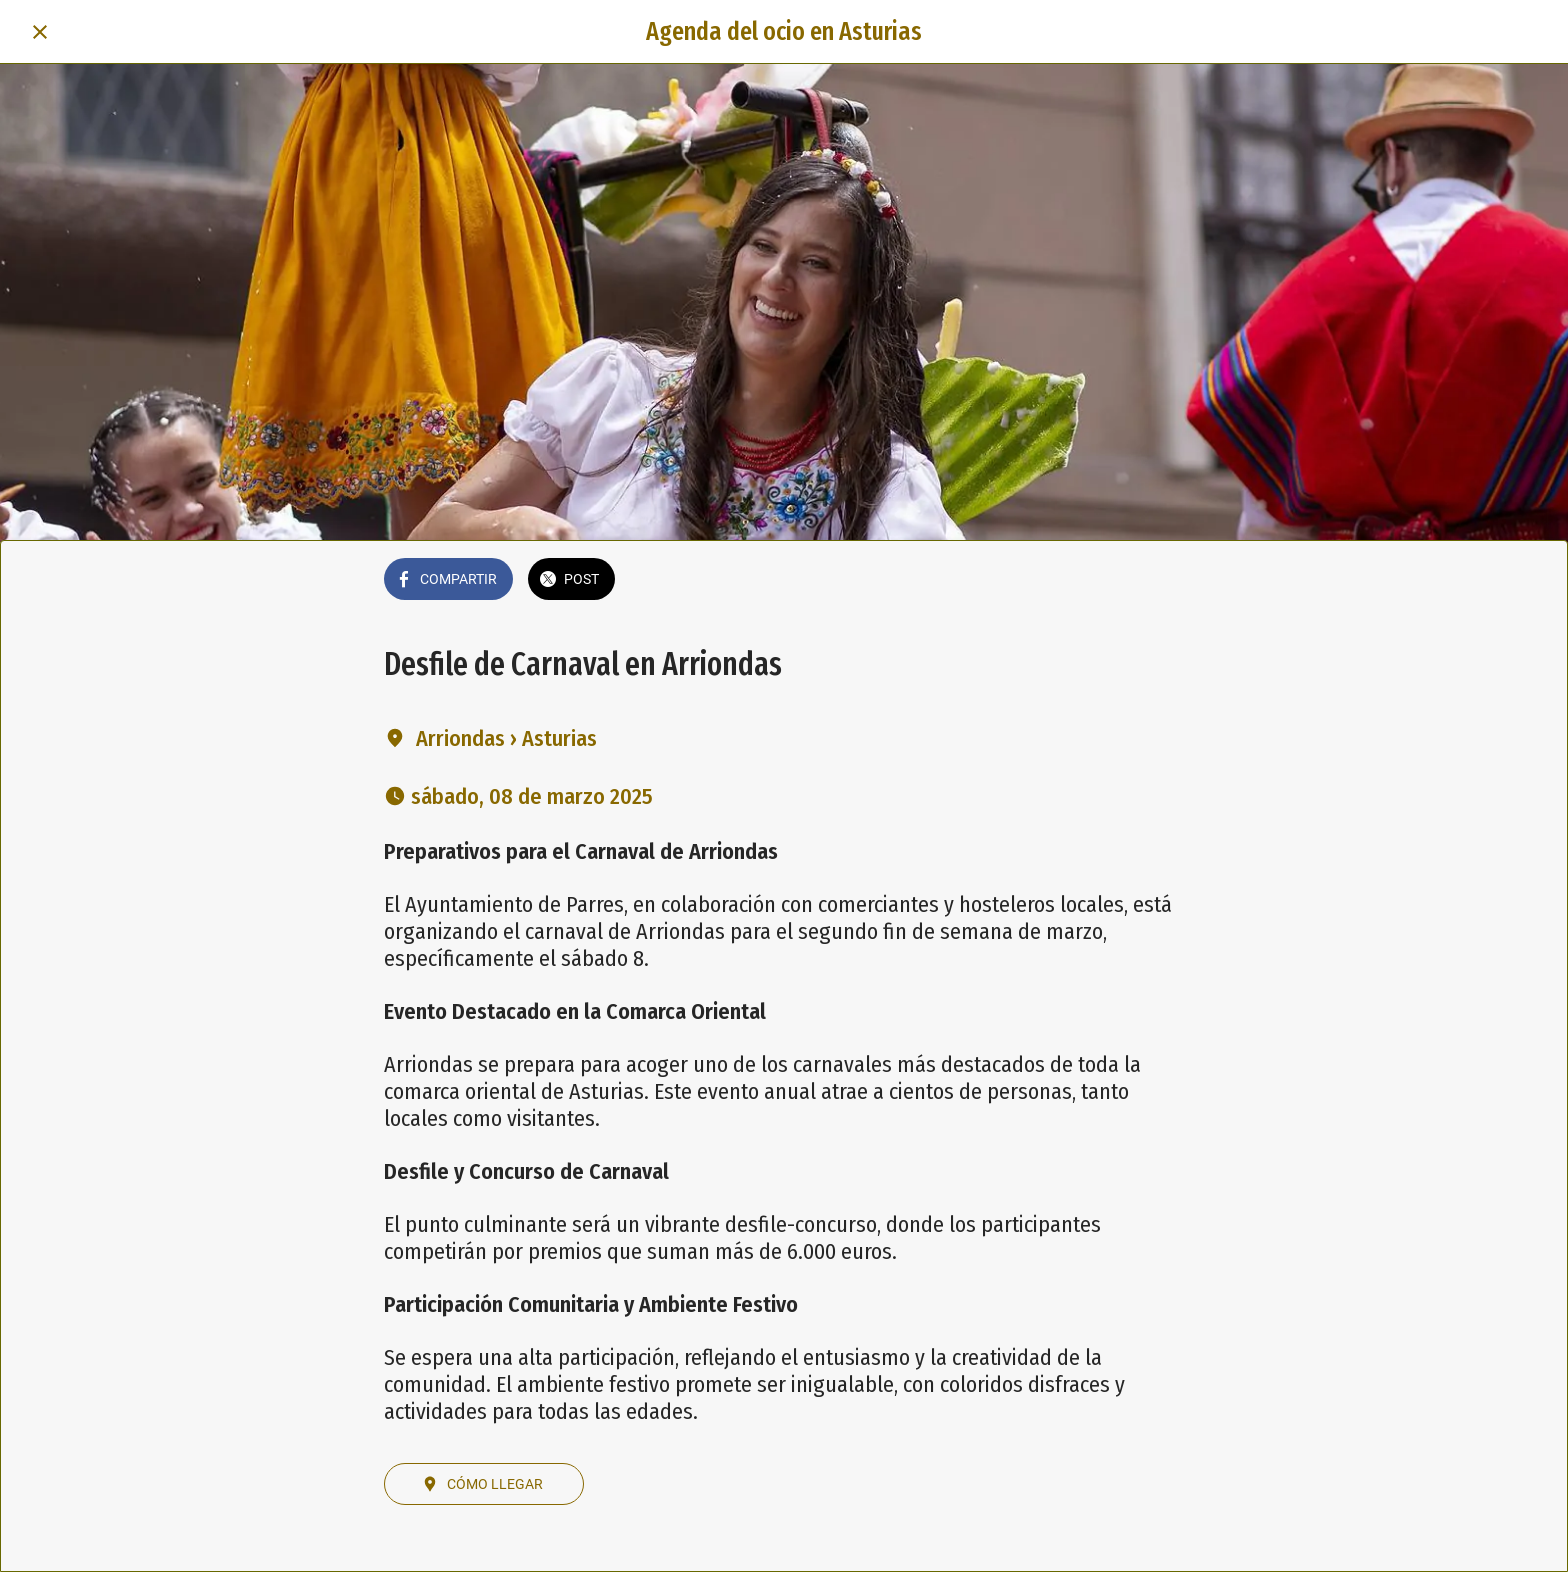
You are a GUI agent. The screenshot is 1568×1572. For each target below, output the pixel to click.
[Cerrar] (40, 32)
